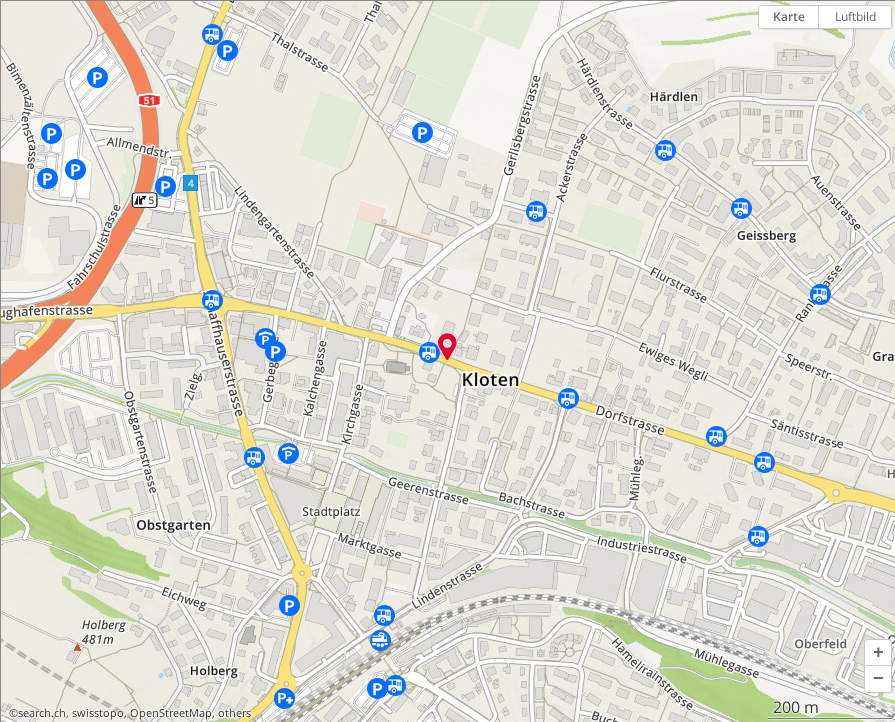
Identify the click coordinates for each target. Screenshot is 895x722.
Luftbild (855, 16)
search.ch (42, 713)
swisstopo (98, 713)
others (234, 713)
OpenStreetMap (171, 713)
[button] (878, 653)
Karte (789, 16)
